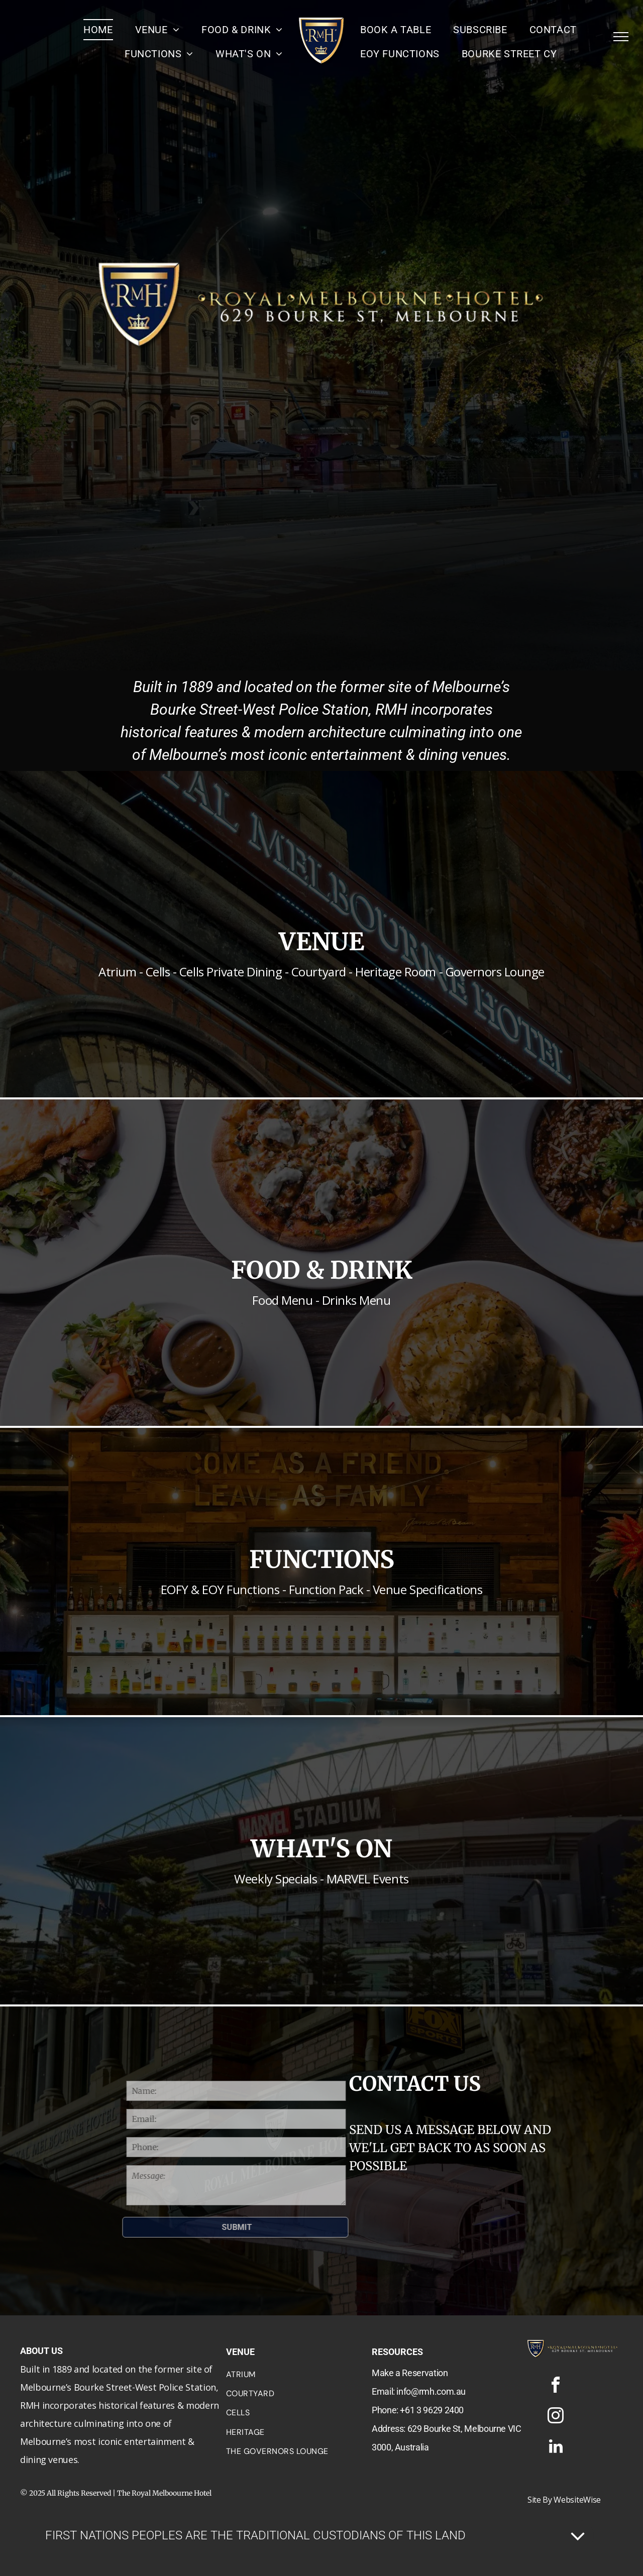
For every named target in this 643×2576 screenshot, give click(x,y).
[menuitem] (98, 29)
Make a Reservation (410, 2373)
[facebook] (556, 2386)
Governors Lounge (495, 971)
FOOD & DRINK (321, 1270)
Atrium (117, 971)
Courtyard (318, 971)
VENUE (321, 942)
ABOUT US (41, 2350)
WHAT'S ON (321, 1849)
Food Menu (282, 1300)
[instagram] (556, 2417)
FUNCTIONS (321, 1559)
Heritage (378, 971)
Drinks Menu (356, 1300)
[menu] (621, 37)
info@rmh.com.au (431, 2391)
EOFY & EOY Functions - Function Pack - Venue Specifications (322, 1589)
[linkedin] (556, 2447)
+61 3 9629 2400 (432, 2410)
